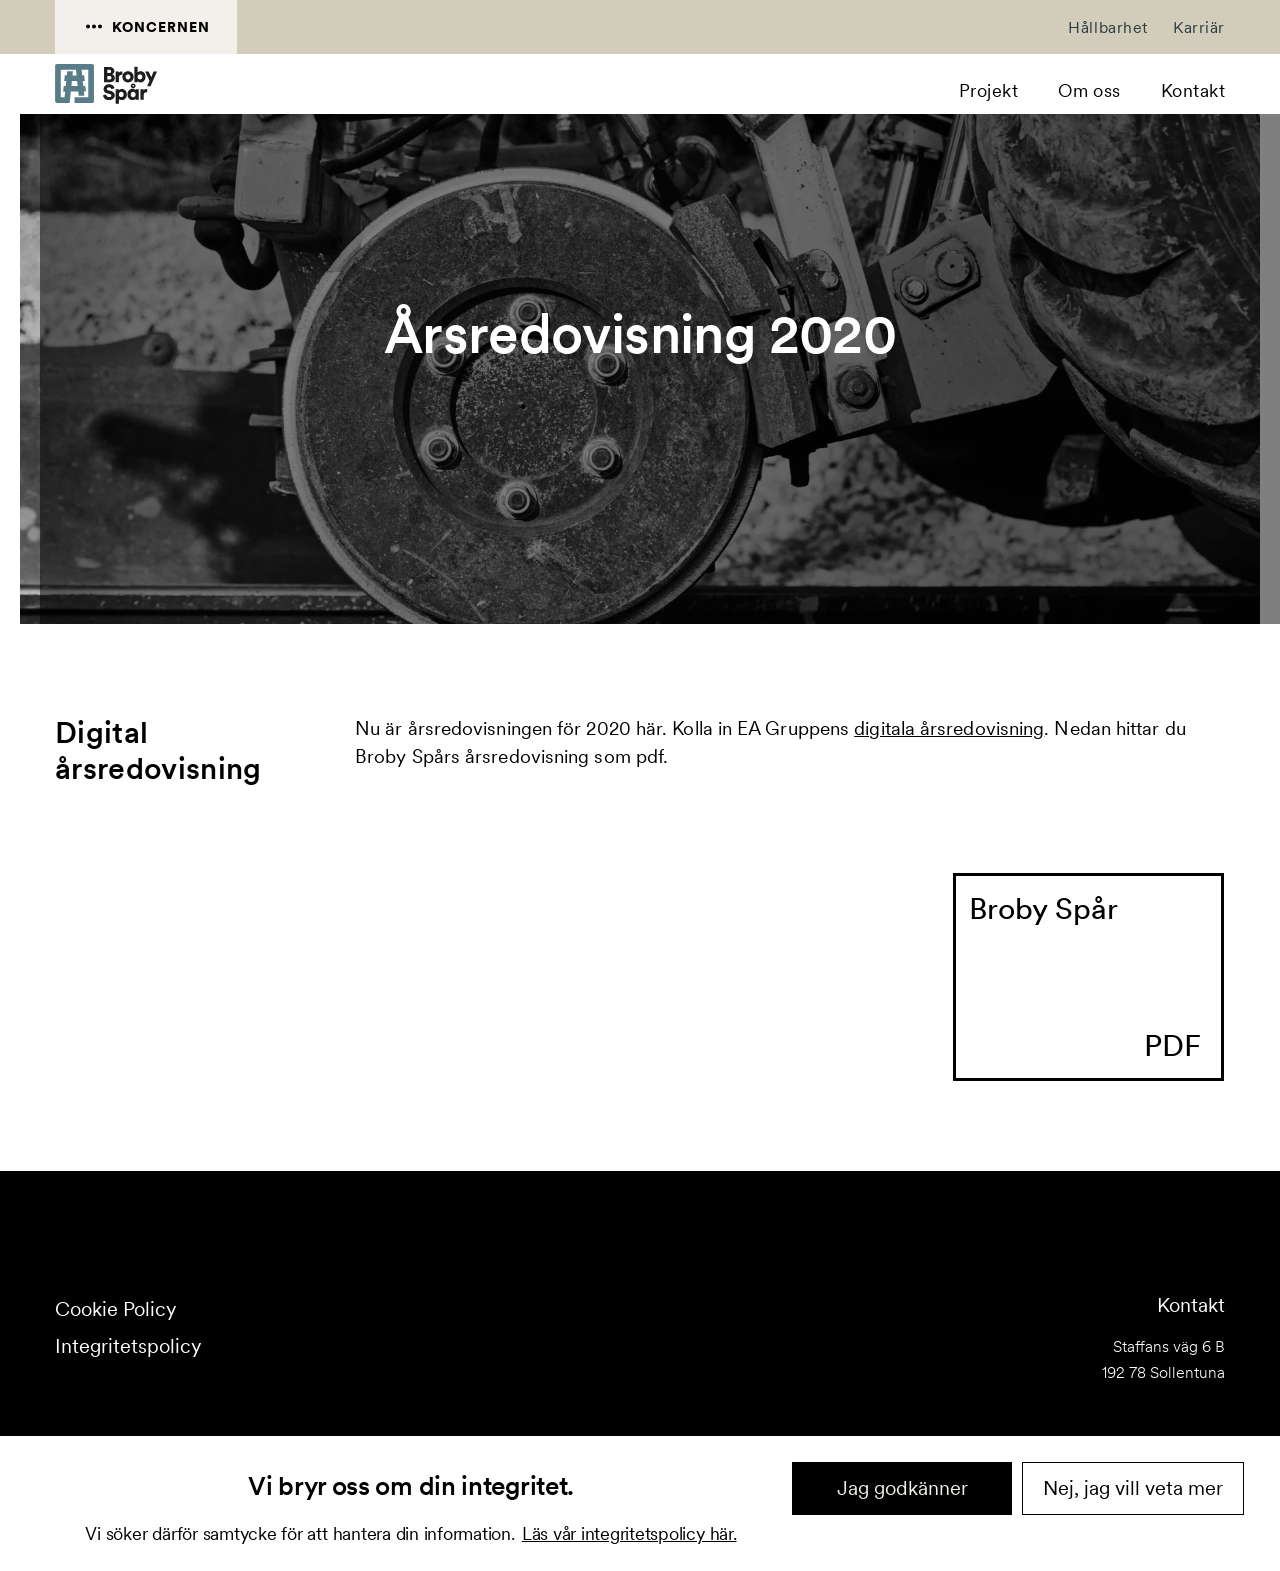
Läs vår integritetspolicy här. (629, 1533)
